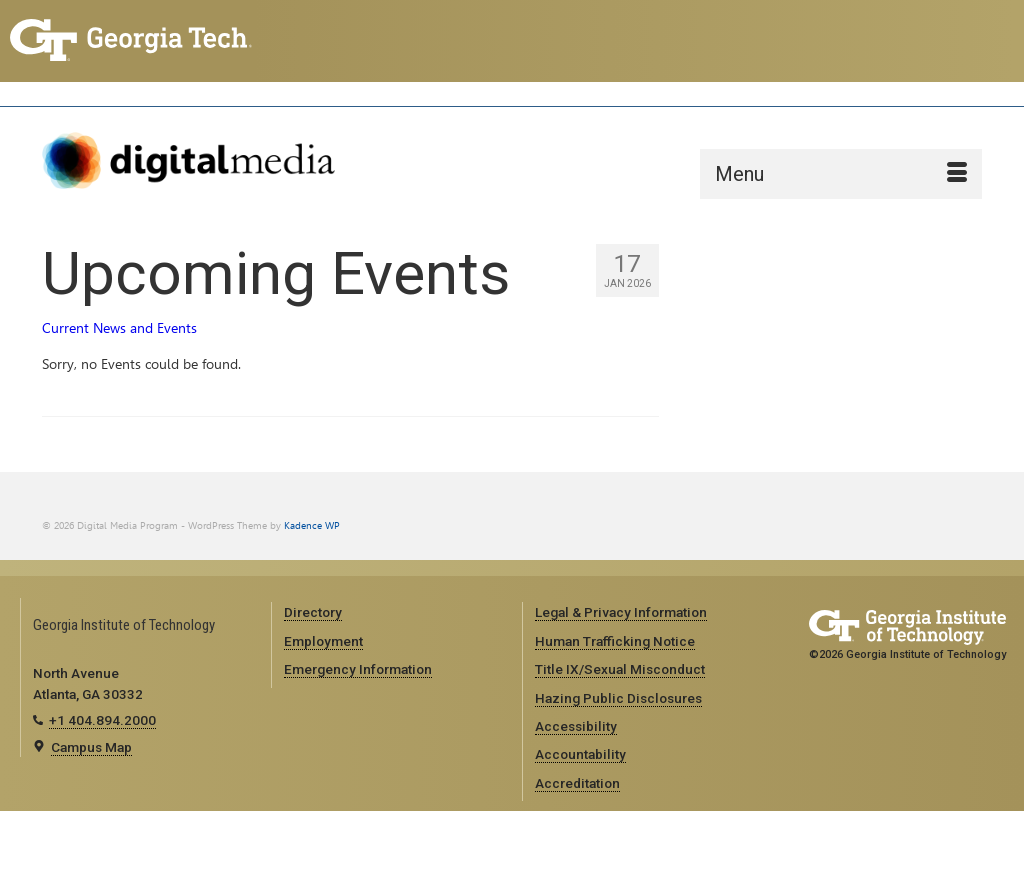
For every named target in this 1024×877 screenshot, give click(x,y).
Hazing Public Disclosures (618, 698)
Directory (313, 612)
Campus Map (91, 747)
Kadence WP (312, 525)
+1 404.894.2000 (102, 720)
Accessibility (576, 726)
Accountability (580, 754)
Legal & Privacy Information (621, 612)
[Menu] (841, 174)
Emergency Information (358, 669)
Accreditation (577, 783)
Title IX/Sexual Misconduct (620, 669)
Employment (323, 641)
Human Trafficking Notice (615, 641)
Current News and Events (119, 328)
